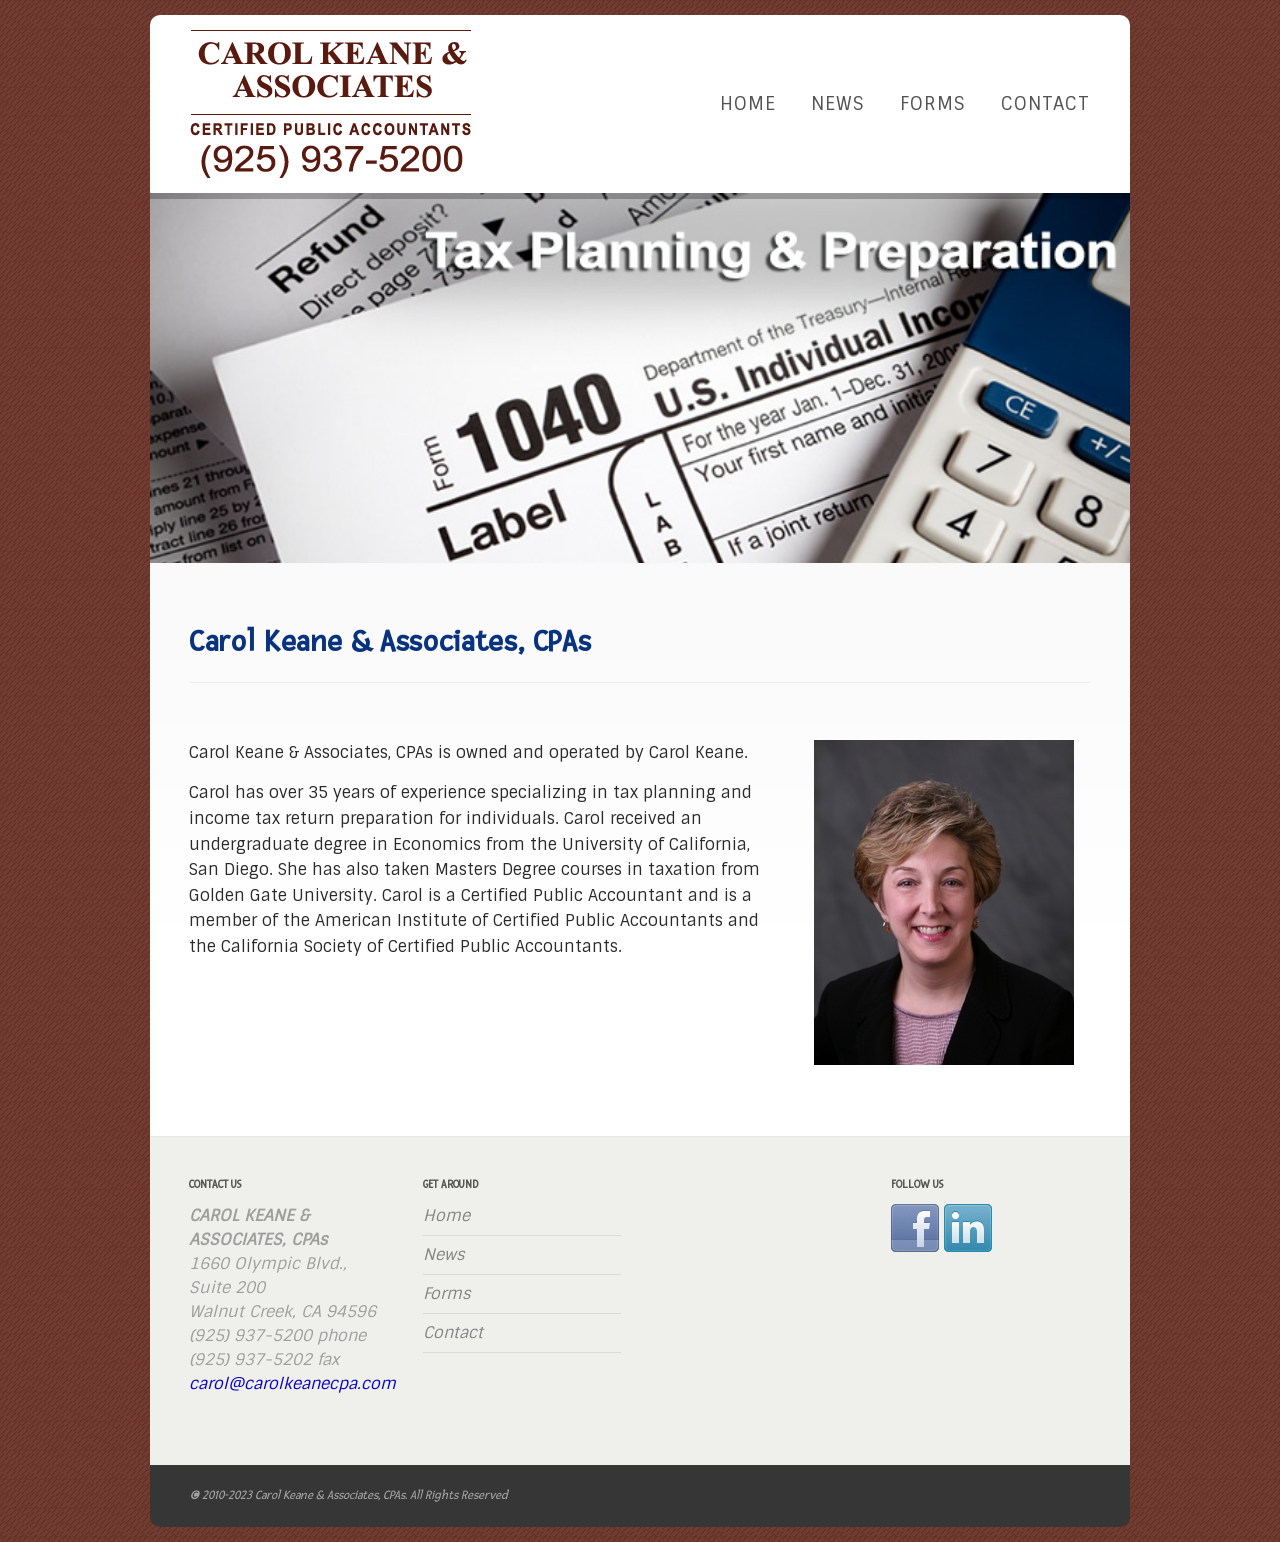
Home (748, 104)
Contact (1045, 104)
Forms (933, 104)
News (838, 104)
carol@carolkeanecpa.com (292, 1383)
